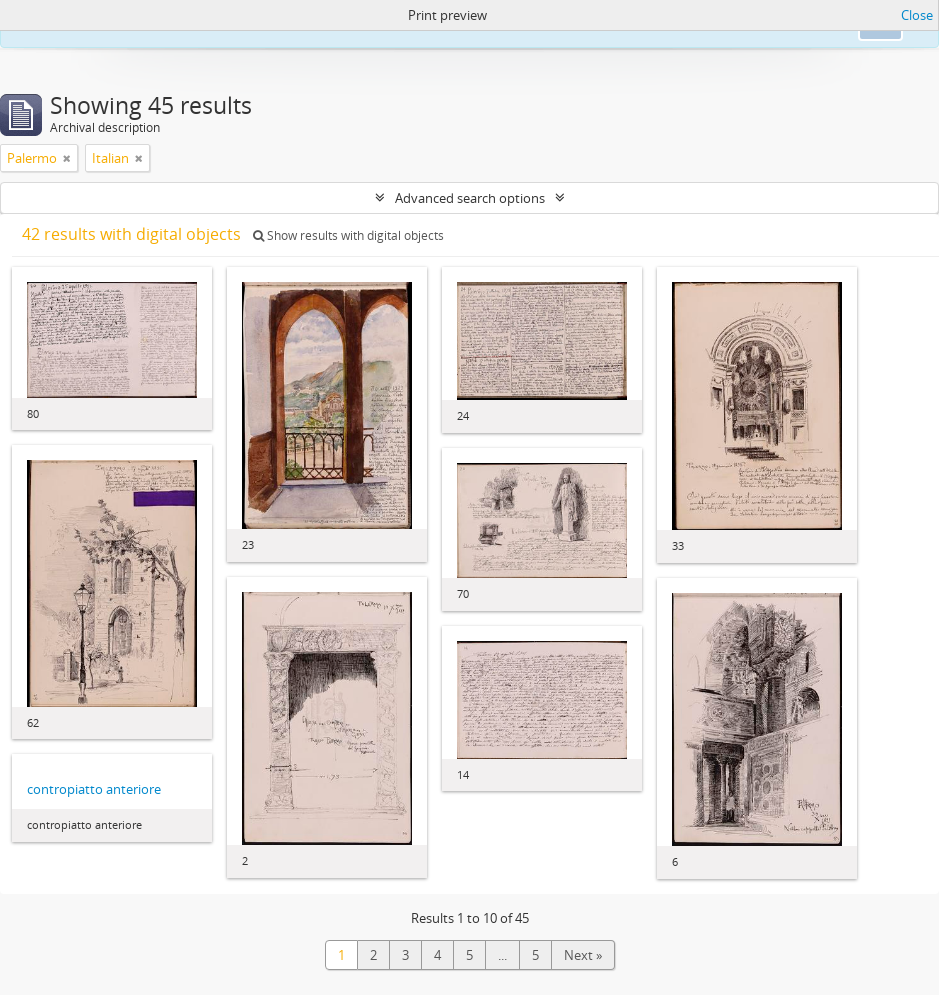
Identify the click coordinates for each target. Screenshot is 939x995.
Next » (583, 955)
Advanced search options (470, 198)
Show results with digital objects (348, 235)
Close (917, 15)
